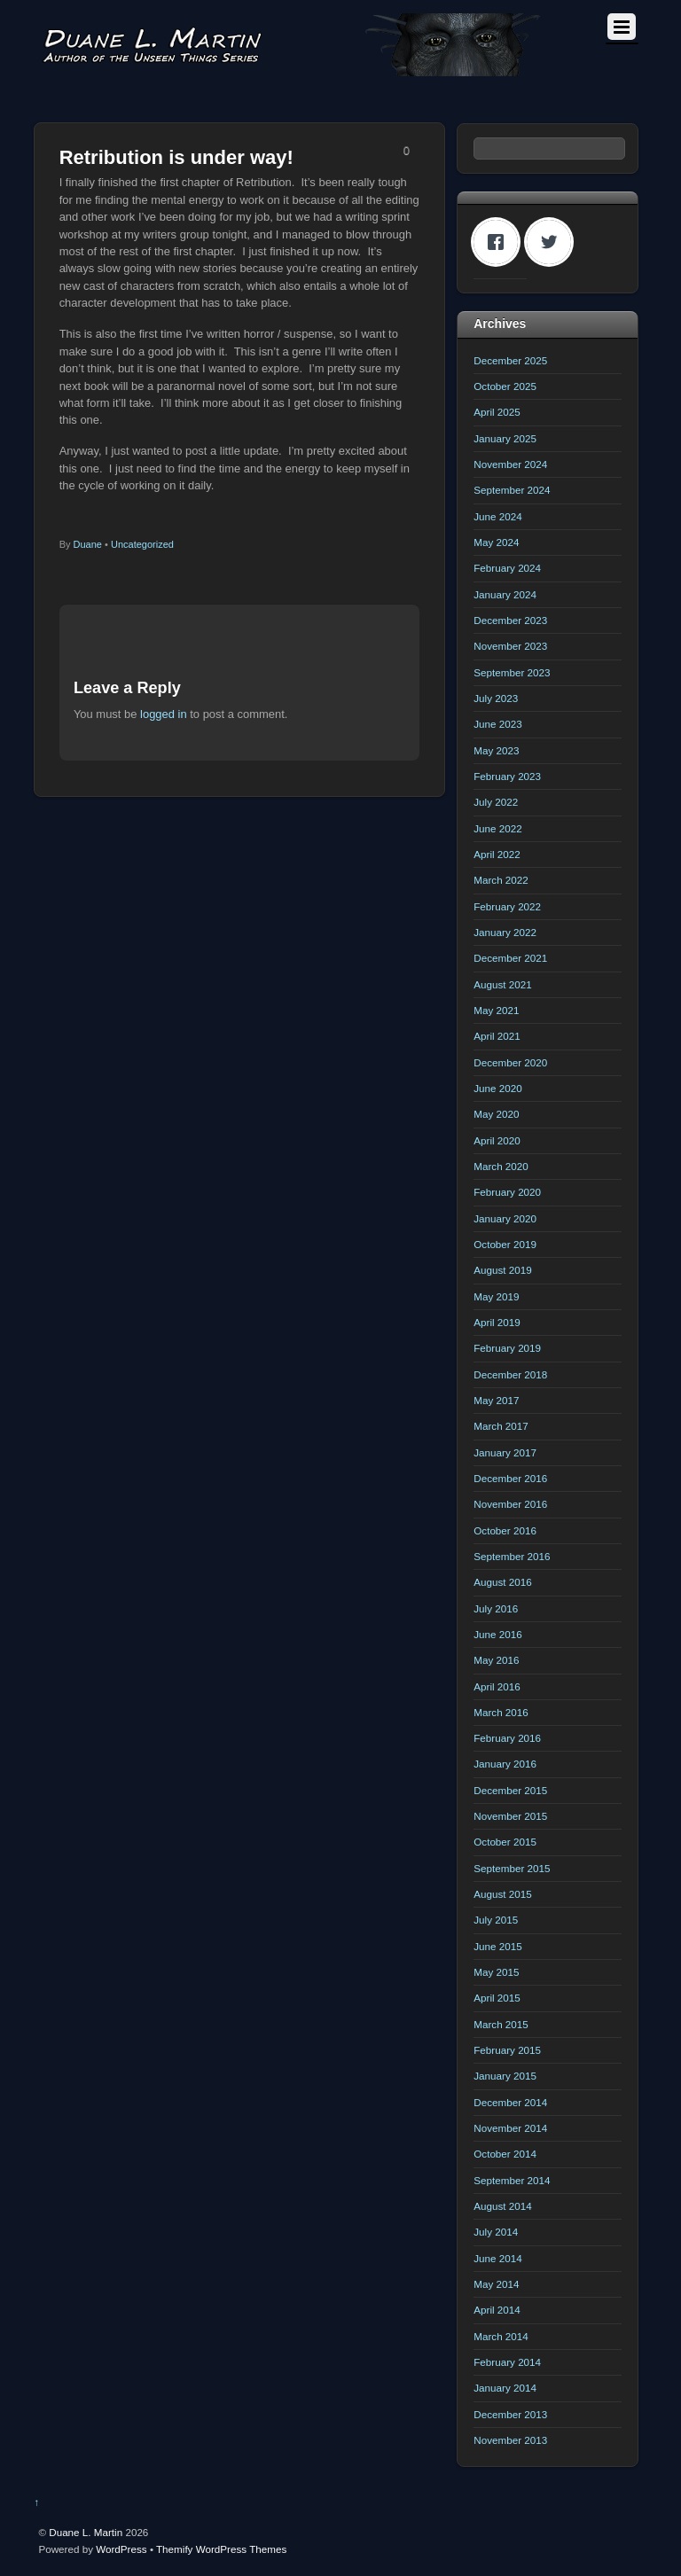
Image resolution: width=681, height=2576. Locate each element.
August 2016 (502, 1582)
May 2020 (496, 1114)
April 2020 (497, 1140)
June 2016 (497, 1634)
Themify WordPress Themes (221, 2549)
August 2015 (502, 1894)
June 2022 (497, 828)
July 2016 (496, 1608)
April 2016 (497, 1686)
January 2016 (505, 1763)
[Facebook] (500, 242)
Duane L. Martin (85, 2532)
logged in (163, 714)
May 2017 (496, 1400)
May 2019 (496, 1296)
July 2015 (496, 1919)
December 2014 (510, 2102)
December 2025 (510, 360)
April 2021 (497, 1036)
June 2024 (497, 516)
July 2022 (496, 802)
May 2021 (496, 1010)
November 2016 (510, 1504)
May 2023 (496, 750)
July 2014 (496, 2231)
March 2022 (501, 880)
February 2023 (507, 776)
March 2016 (501, 1712)
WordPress (121, 2549)
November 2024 (510, 464)
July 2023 (496, 698)
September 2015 (512, 1868)
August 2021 (502, 984)
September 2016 (512, 1556)
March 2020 (501, 1166)
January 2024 (505, 594)
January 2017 (505, 1452)
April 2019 (497, 1322)
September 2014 (512, 2180)
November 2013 (510, 2440)
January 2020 (505, 1218)
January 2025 (505, 438)
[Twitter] (553, 242)
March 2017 (501, 1426)
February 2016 (507, 1738)
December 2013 (510, 2414)
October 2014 (505, 2153)
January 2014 (505, 2387)
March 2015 (501, 2024)
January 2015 (505, 2075)
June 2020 (497, 1088)
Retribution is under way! (176, 157)
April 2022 (497, 854)
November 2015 (510, 1816)
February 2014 (507, 2362)
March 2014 (501, 2336)
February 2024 (507, 568)
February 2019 (507, 1348)
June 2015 (497, 1946)
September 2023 (512, 672)
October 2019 (505, 1244)
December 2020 (510, 1062)
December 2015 (510, 1790)
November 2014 (510, 2128)
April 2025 (497, 412)
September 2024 (512, 490)
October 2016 (505, 1530)
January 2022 (505, 932)
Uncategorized (142, 544)
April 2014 (497, 2309)
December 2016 (510, 1478)
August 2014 (502, 2206)
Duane (88, 544)
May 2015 (496, 1972)
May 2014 (496, 2284)
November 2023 (510, 646)
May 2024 (496, 542)
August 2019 (502, 1270)
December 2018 (510, 1374)
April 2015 (497, 1997)
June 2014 (497, 2258)
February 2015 (507, 2050)
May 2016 (496, 1660)
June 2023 (497, 724)
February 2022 (507, 906)
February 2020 (507, 1192)
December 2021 (510, 958)
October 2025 (505, 386)
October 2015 (505, 1841)
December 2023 (510, 620)
